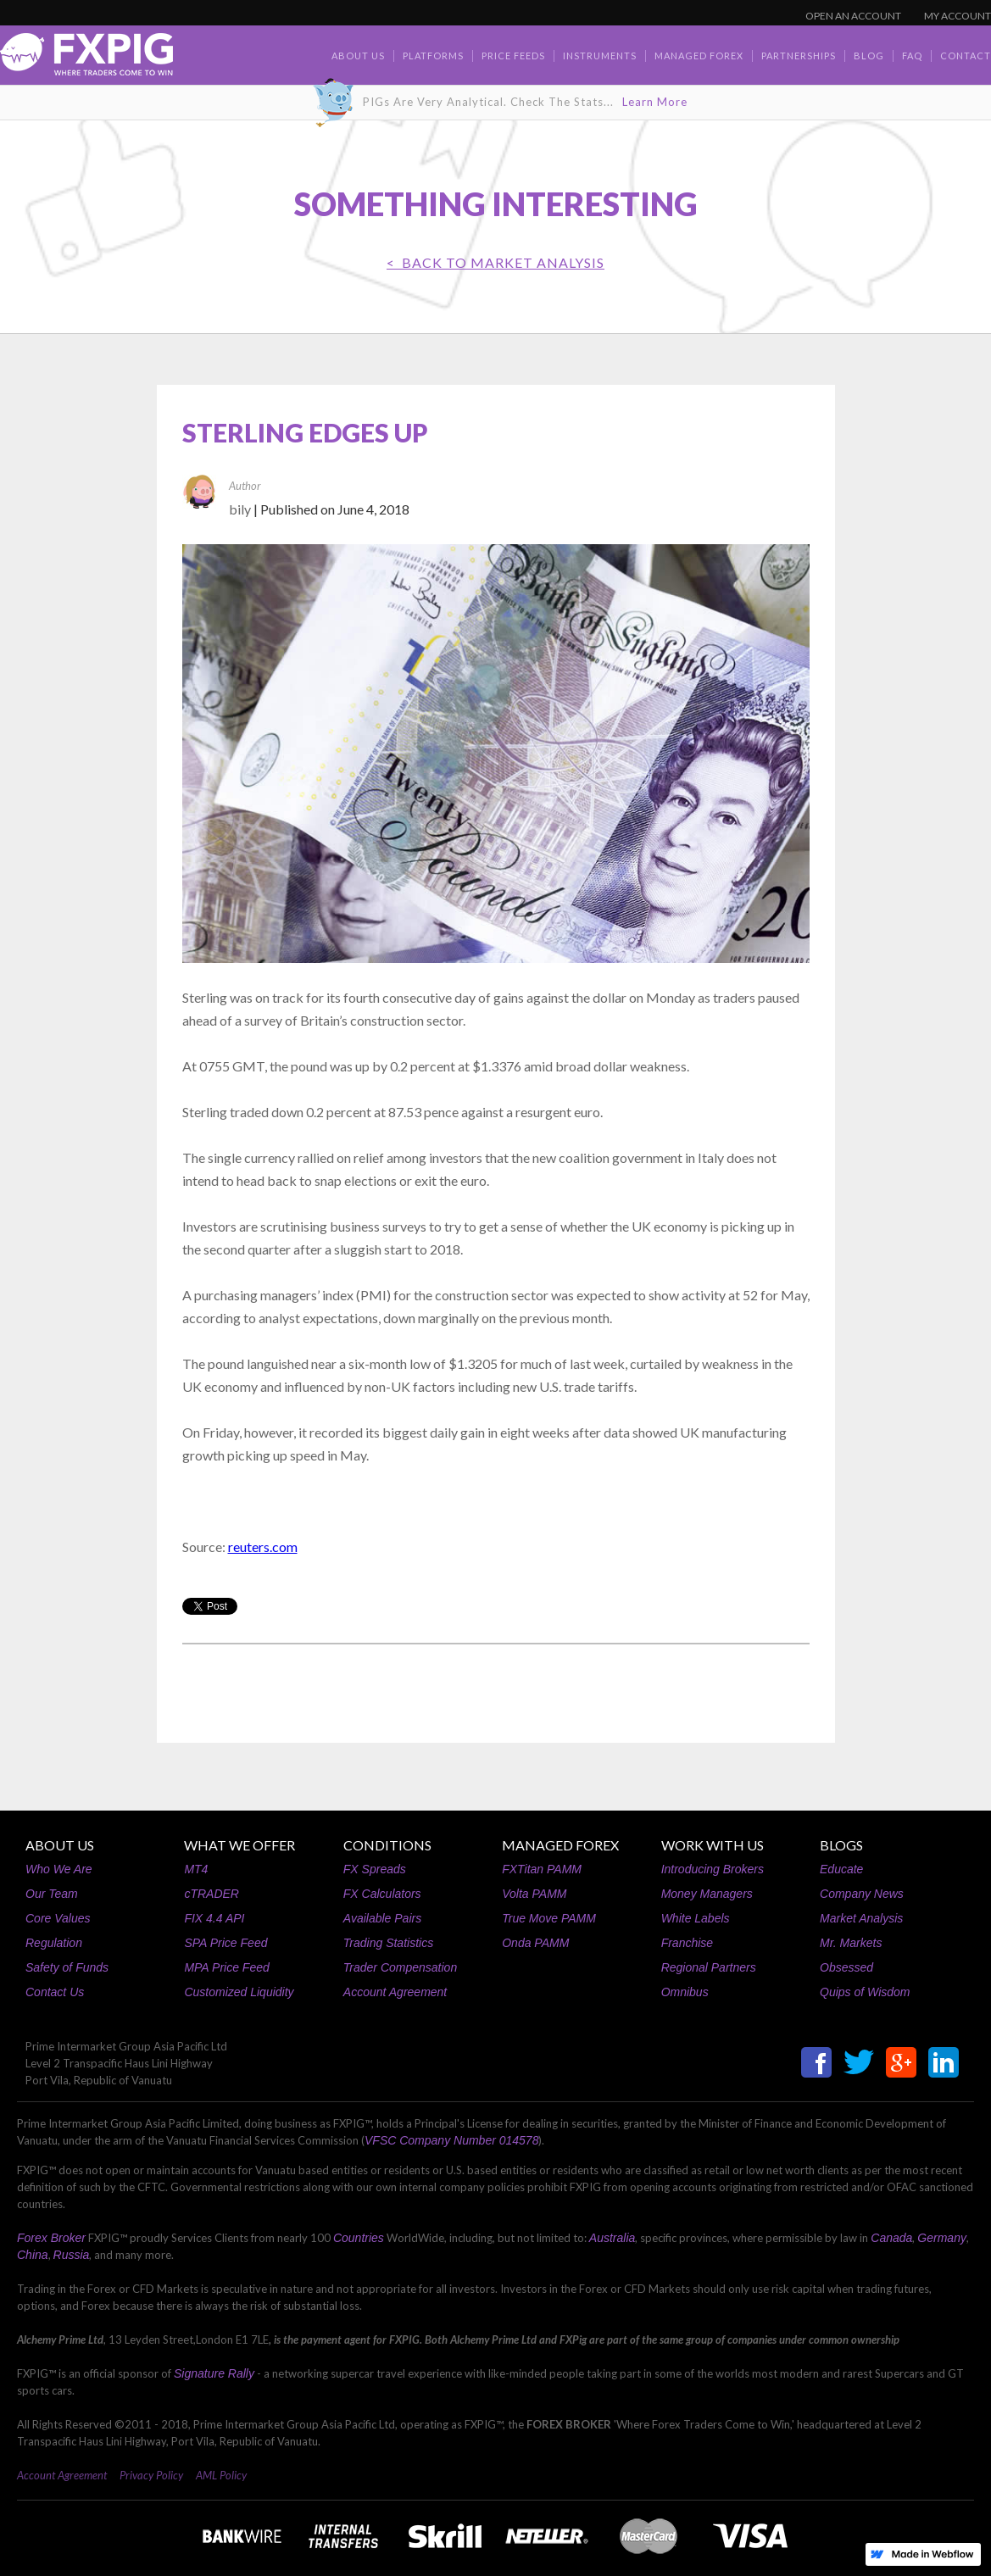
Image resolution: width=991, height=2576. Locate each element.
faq (912, 55)
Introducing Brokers (712, 1869)
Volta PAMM (534, 1893)
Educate (841, 1869)
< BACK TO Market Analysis (495, 262)
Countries (358, 2238)
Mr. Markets (851, 1943)
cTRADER (211, 1893)
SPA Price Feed (225, 1943)
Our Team (51, 1893)
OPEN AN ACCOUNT (853, 15)
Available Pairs (382, 1918)
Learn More (655, 101)
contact (965, 55)
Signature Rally (214, 2373)
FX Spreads (374, 1869)
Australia (612, 2238)
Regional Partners (708, 1967)
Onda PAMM (535, 1943)
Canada (891, 2238)
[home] (86, 59)
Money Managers (707, 1893)
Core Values (58, 1918)
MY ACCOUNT (957, 15)
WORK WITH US (712, 1845)
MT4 (196, 1869)
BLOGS (841, 1845)
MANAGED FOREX (560, 1845)
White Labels (695, 1918)
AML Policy (221, 2475)
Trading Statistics (388, 1943)
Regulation (53, 1943)
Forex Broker (51, 2238)
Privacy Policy (151, 2475)
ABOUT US (59, 1845)
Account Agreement (395, 1992)
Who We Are (58, 1869)
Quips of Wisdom (865, 1992)
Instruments (600, 55)
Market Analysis (861, 1918)
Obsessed (846, 1967)
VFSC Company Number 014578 (451, 2140)
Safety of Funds (67, 1967)
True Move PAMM (549, 1918)
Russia (71, 2255)
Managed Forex (698, 55)
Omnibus (685, 1992)
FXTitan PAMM (542, 1869)
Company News (862, 1893)
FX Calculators (382, 1893)
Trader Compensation (400, 1967)
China (32, 2255)
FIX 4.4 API (214, 1918)
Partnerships (798, 55)
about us (358, 55)
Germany (941, 2238)
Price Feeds (513, 55)
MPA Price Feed (226, 1967)
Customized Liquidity (238, 1992)
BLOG (869, 55)
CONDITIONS (387, 1845)
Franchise (687, 1943)
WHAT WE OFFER (239, 1845)
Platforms (433, 55)
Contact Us (54, 1992)
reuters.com (263, 1546)
